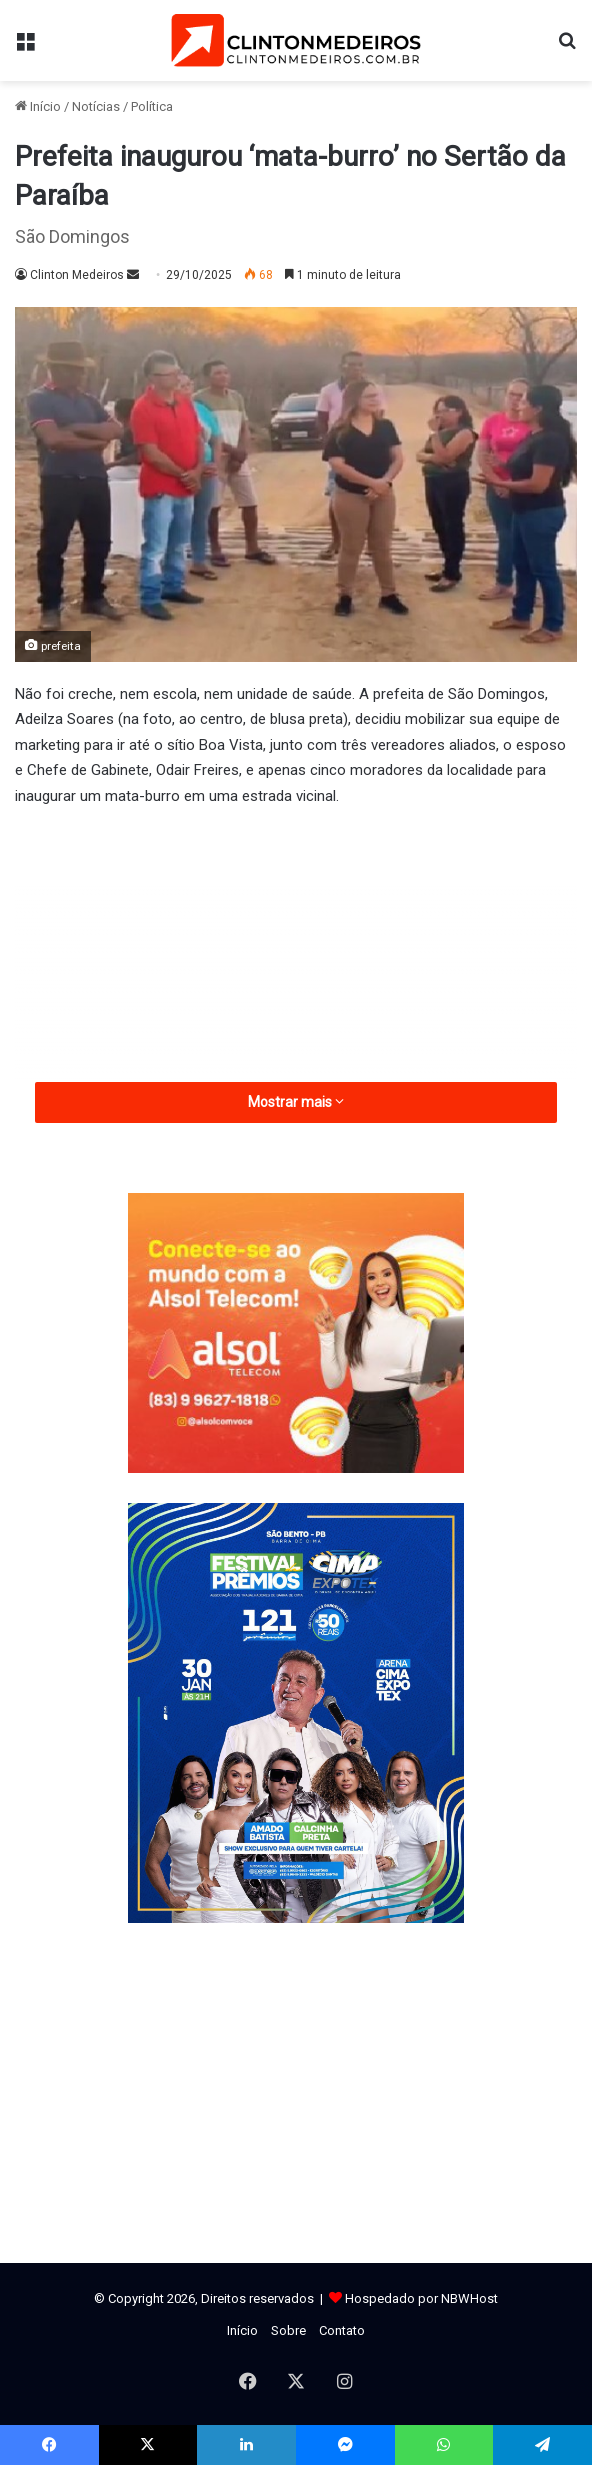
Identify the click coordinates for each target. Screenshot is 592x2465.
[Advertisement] (296, 974)
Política (152, 106)
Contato (342, 2330)
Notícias (96, 106)
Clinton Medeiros (77, 275)
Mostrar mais (296, 1102)
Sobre (288, 2330)
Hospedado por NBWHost (421, 2298)
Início (38, 106)
